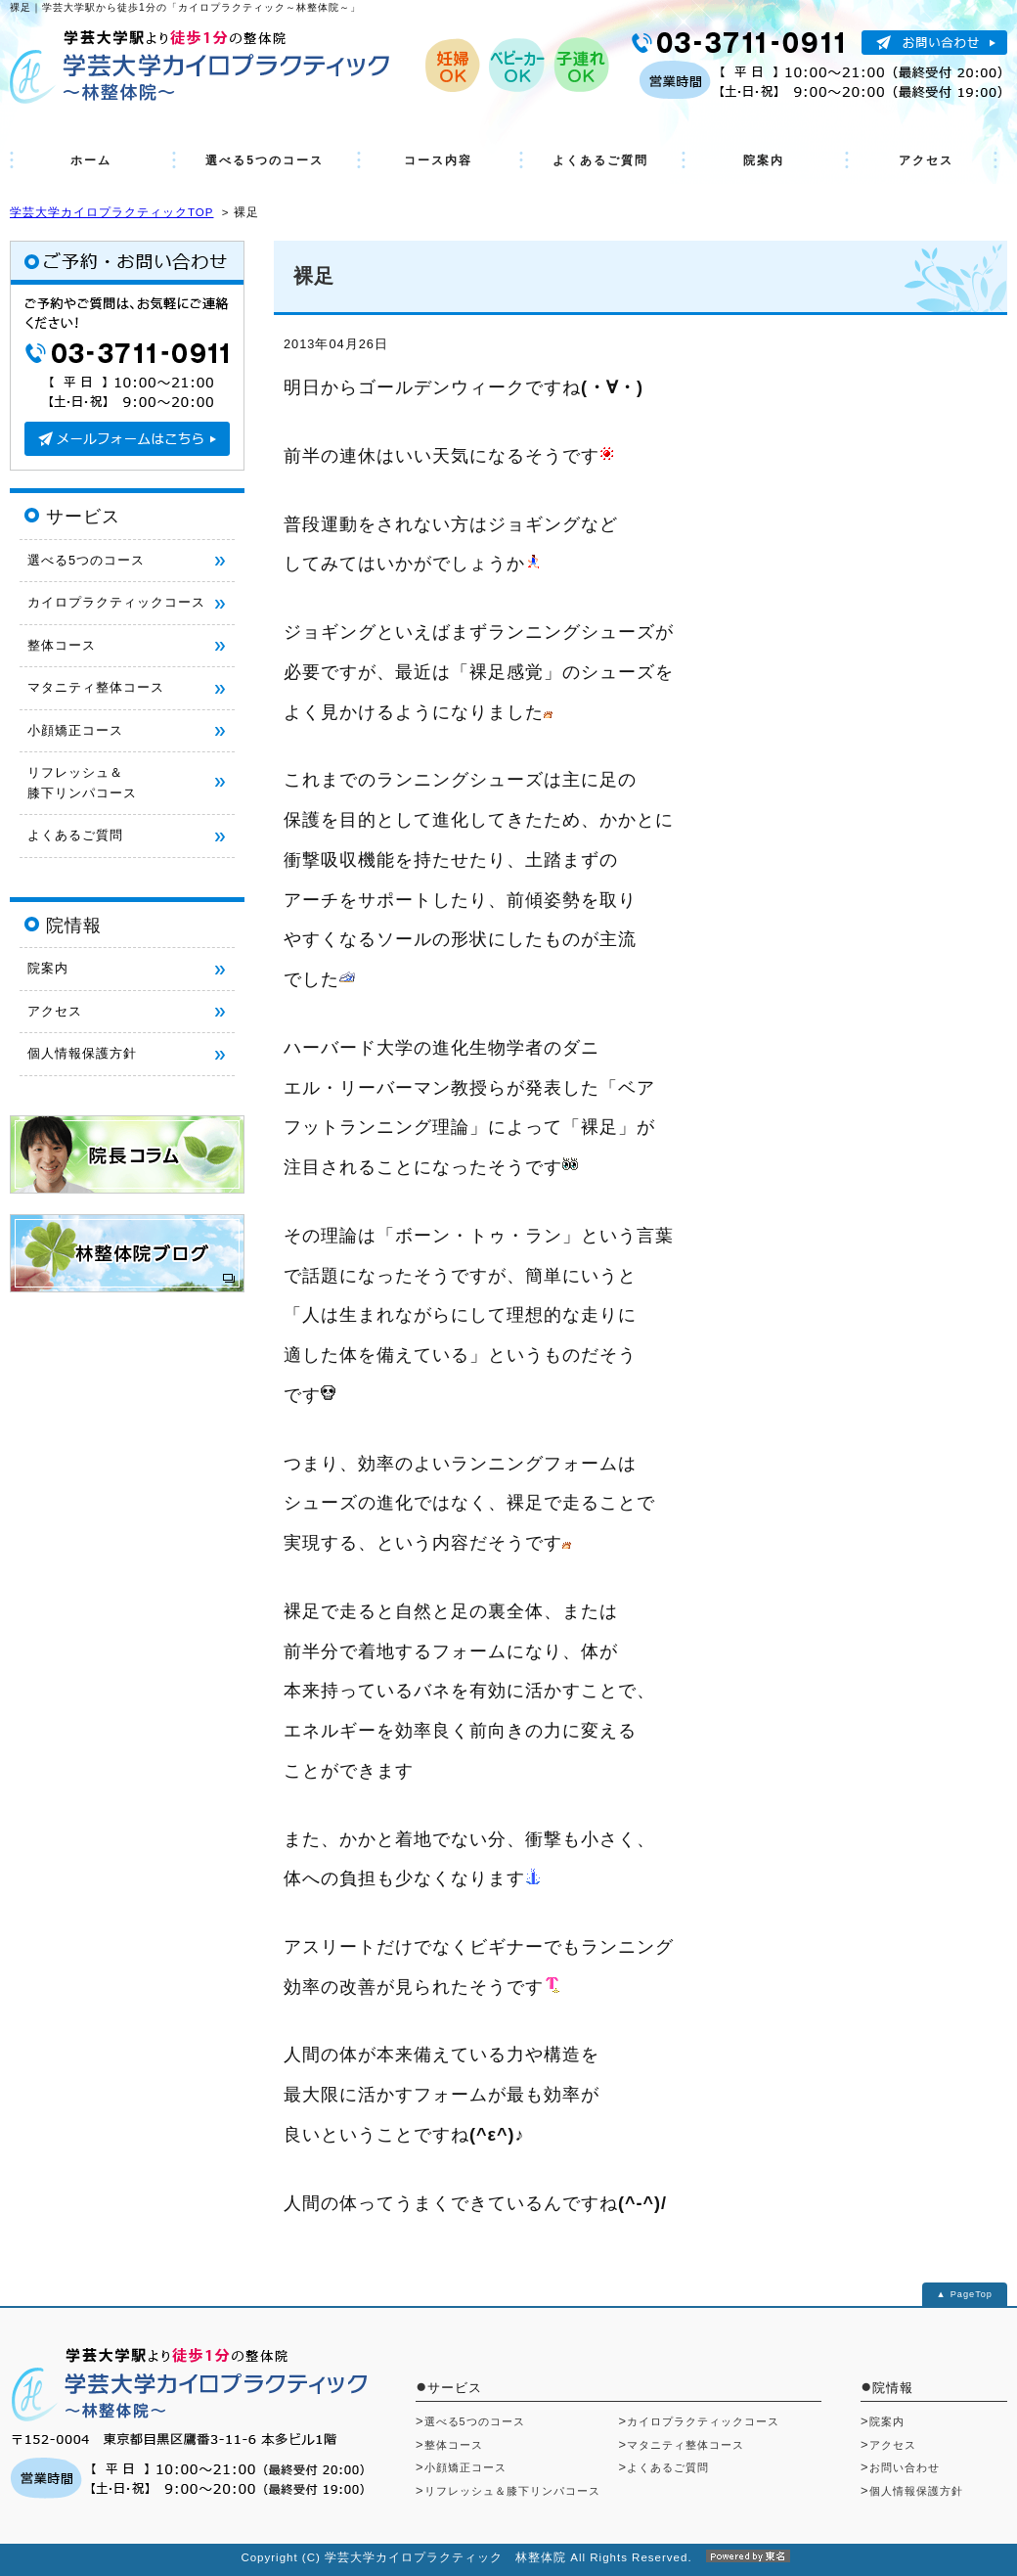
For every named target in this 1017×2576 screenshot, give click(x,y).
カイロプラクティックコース (116, 602)
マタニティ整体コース (95, 687)
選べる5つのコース (264, 160)
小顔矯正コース (75, 730)
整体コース (61, 645)
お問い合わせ (904, 2467)
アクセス (926, 160)
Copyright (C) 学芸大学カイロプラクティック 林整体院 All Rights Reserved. (508, 2557)
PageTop (972, 2294)
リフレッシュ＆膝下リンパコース (512, 2491)
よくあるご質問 (600, 160)
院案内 (763, 160)
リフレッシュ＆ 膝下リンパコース (82, 782)
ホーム (90, 160)
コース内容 (438, 160)
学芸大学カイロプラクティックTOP (111, 212)
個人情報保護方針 (82, 1053)
